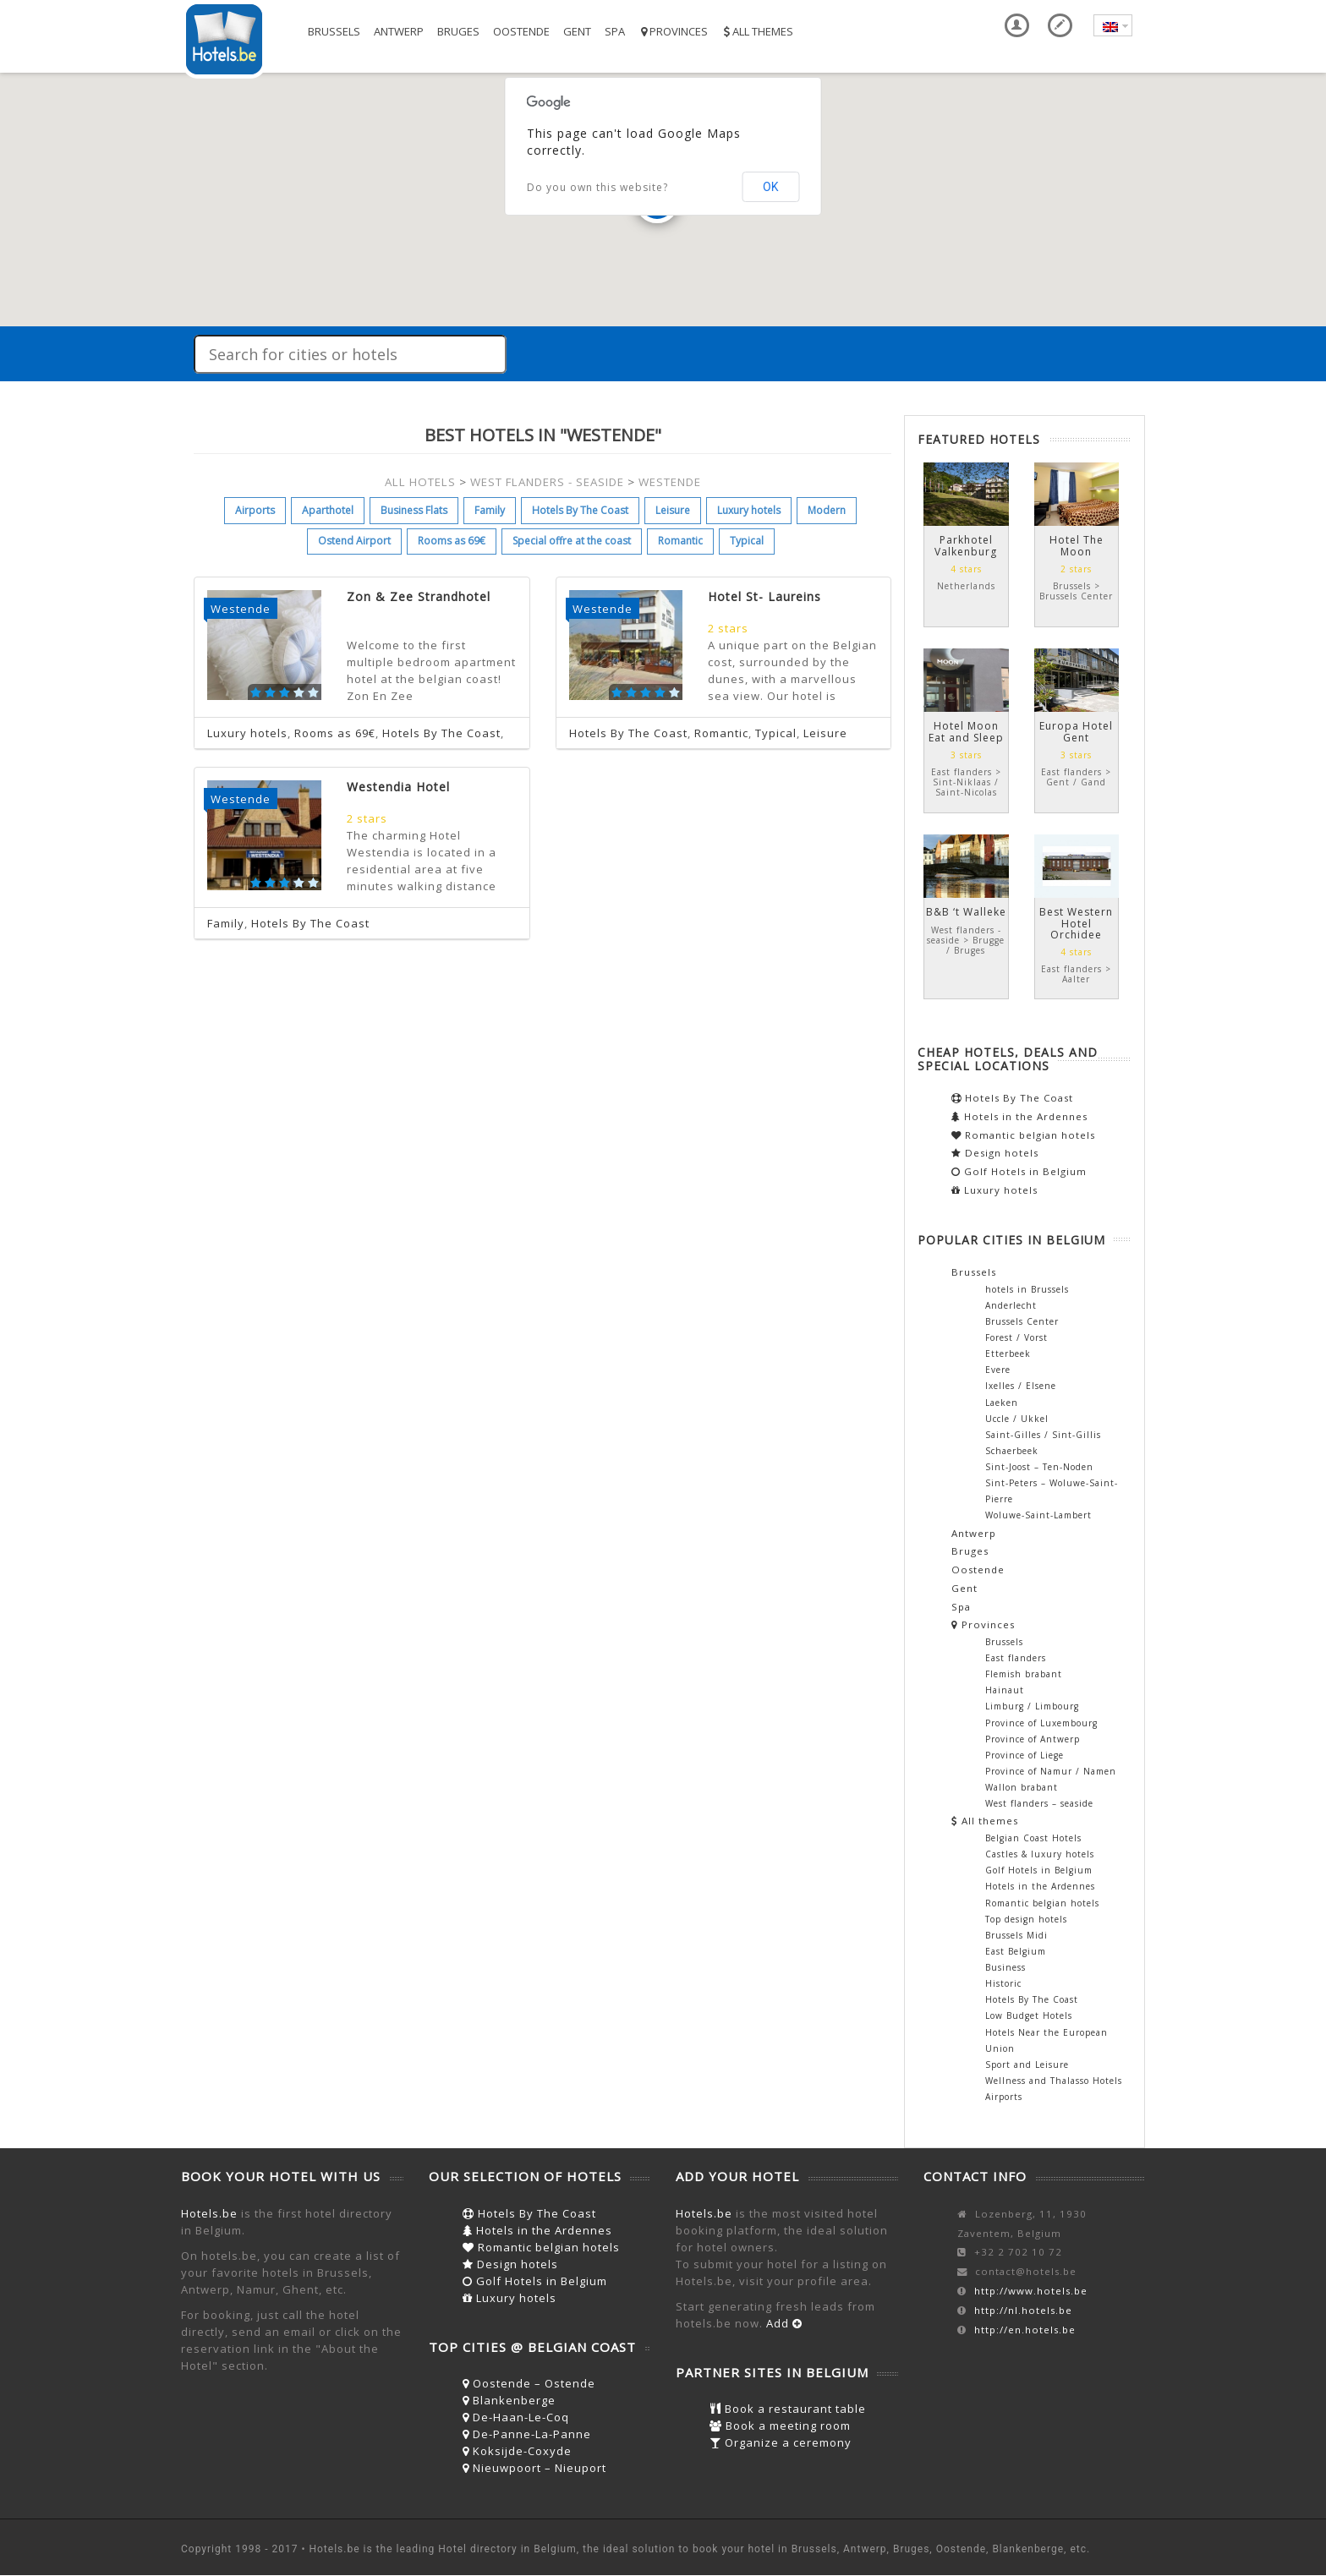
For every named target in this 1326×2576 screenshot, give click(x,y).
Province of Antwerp (1032, 1739)
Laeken (1001, 1402)
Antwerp (399, 31)
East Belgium (1015, 1951)
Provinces (673, 31)
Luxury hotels (749, 510)
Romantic (680, 540)
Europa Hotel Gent (1076, 731)
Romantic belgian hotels (1023, 1135)
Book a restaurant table (788, 2408)
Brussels (334, 31)
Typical (747, 540)
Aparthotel (327, 510)
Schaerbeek (1011, 1451)
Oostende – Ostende (529, 2383)
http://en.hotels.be (1025, 2329)
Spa (615, 31)
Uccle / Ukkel (1017, 1419)
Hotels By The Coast (580, 510)
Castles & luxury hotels (1039, 1854)
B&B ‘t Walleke (966, 912)
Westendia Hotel (398, 787)
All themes (757, 31)
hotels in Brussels (1027, 1289)
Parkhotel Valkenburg (965, 545)
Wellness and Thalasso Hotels (1053, 2081)
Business (1005, 1967)
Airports (255, 510)
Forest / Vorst (1016, 1337)
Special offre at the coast (571, 540)
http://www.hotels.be (1031, 2290)
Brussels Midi (1016, 1935)
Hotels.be (209, 2213)
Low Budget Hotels (1028, 2015)
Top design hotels (1026, 1919)
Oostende (521, 31)
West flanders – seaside (1039, 1803)
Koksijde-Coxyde (517, 2450)
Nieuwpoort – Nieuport (534, 2467)
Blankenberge (509, 2400)
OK (770, 187)
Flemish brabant (1023, 1674)
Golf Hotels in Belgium (1019, 1171)
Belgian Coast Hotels (1033, 1838)
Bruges (458, 31)
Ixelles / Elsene (1020, 1386)
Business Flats (414, 510)
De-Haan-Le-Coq (516, 2417)
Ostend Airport (354, 540)
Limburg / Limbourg (1032, 1706)
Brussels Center (1022, 1321)
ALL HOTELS (420, 481)
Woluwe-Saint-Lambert (1038, 1515)
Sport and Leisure (1027, 2064)
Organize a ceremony (781, 2442)
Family (489, 510)
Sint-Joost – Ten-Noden (1039, 1467)
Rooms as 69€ (451, 540)
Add (784, 2323)
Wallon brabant (1021, 1787)
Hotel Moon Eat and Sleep (966, 731)
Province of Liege (1024, 1755)
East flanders (1015, 1658)
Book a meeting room (780, 2425)
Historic (1003, 1983)
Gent (577, 31)
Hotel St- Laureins (764, 596)
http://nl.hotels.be (1023, 2310)
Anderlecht (1011, 1305)
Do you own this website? (597, 187)
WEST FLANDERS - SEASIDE (547, 481)
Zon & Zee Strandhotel (418, 596)
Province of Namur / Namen (1050, 1771)
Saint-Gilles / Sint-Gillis (1043, 1435)
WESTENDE (669, 481)
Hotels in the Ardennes (1019, 1116)
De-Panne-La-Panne (527, 2434)
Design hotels (994, 1152)
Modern (827, 510)
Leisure (672, 510)
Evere (998, 1370)
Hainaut (1004, 1690)
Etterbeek (1008, 1353)
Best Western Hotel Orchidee (1076, 923)
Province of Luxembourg (1041, 1723)
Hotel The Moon (1076, 545)
